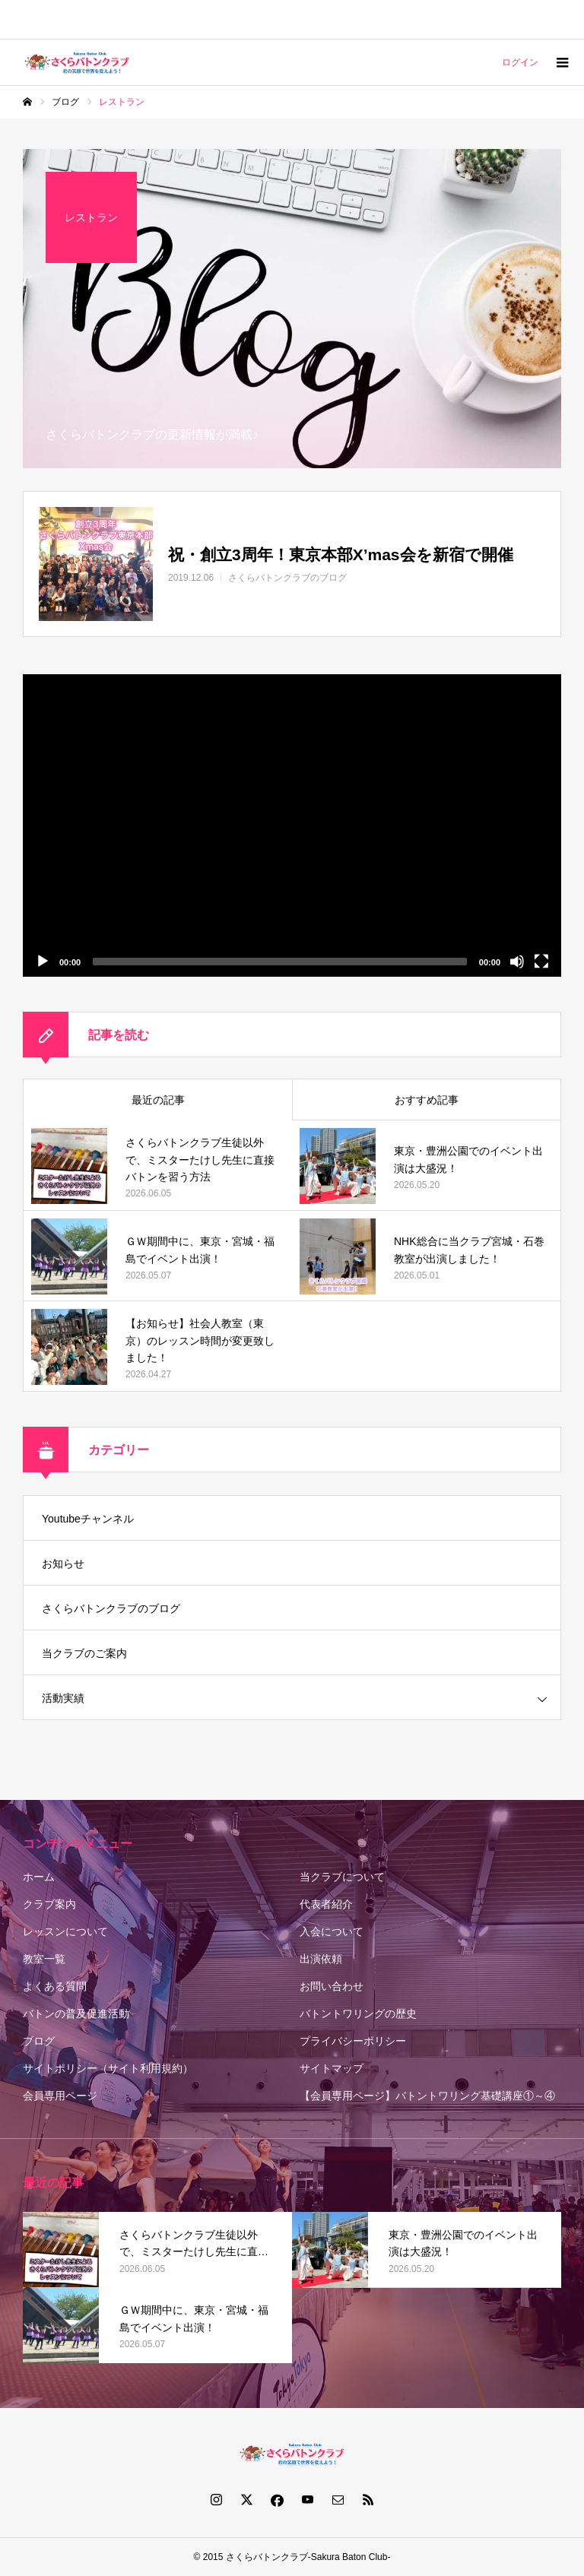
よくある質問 (55, 1986)
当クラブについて (342, 1877)
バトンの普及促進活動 (76, 2013)
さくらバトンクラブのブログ (111, 1608)
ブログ (39, 2041)
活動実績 (63, 1698)
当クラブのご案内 (84, 1653)
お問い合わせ (331, 1986)
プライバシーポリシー (353, 2041)
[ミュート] (517, 961)
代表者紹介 (326, 1904)
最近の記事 (158, 1100)
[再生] (42, 961)
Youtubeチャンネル (88, 1519)
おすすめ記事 (427, 1100)
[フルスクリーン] (541, 961)
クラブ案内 (49, 1904)
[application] (292, 825)
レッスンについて (65, 1931)
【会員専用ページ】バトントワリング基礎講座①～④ (427, 2096)
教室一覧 (44, 1959)
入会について (331, 1931)
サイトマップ (331, 2068)
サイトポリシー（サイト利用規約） (108, 2068)
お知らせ (63, 1563)
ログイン (520, 62)
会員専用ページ (60, 2096)
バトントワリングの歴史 (358, 2013)
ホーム (39, 1877)
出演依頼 (321, 1959)
